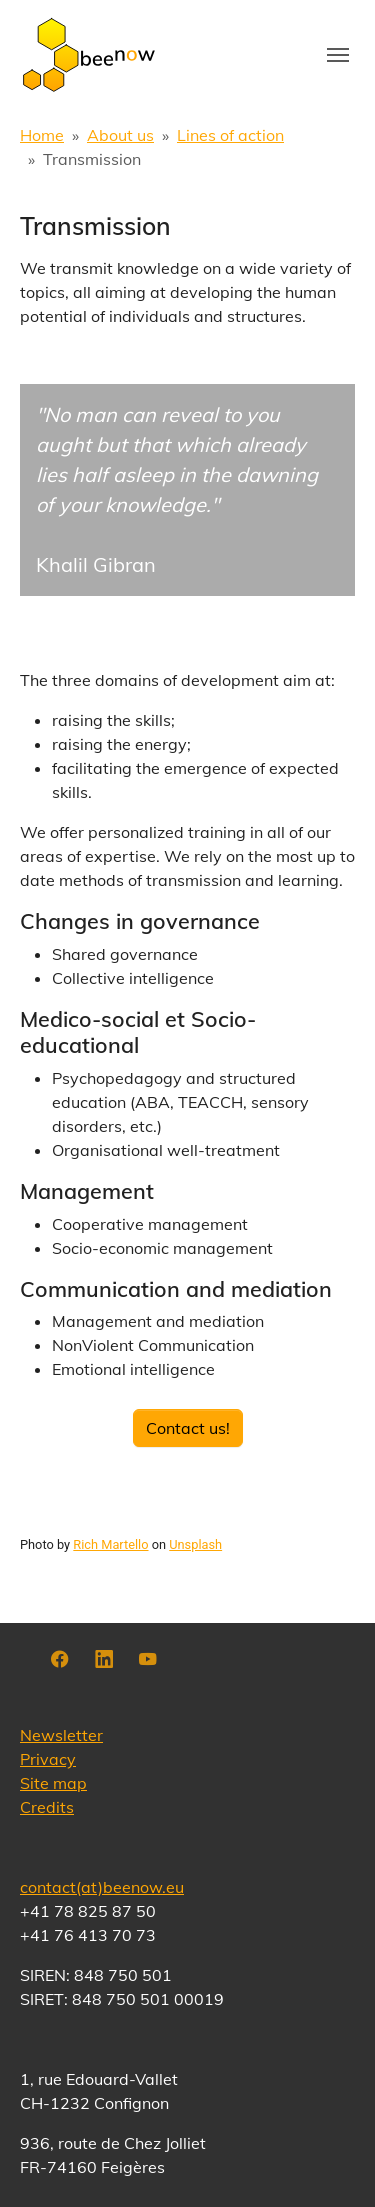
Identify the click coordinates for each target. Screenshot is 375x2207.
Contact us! (188, 1428)
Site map (53, 1783)
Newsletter (61, 1735)
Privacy (48, 1759)
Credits (47, 1807)
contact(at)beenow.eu (102, 1887)
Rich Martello (110, 1544)
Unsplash (195, 1544)
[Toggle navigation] (338, 55)
